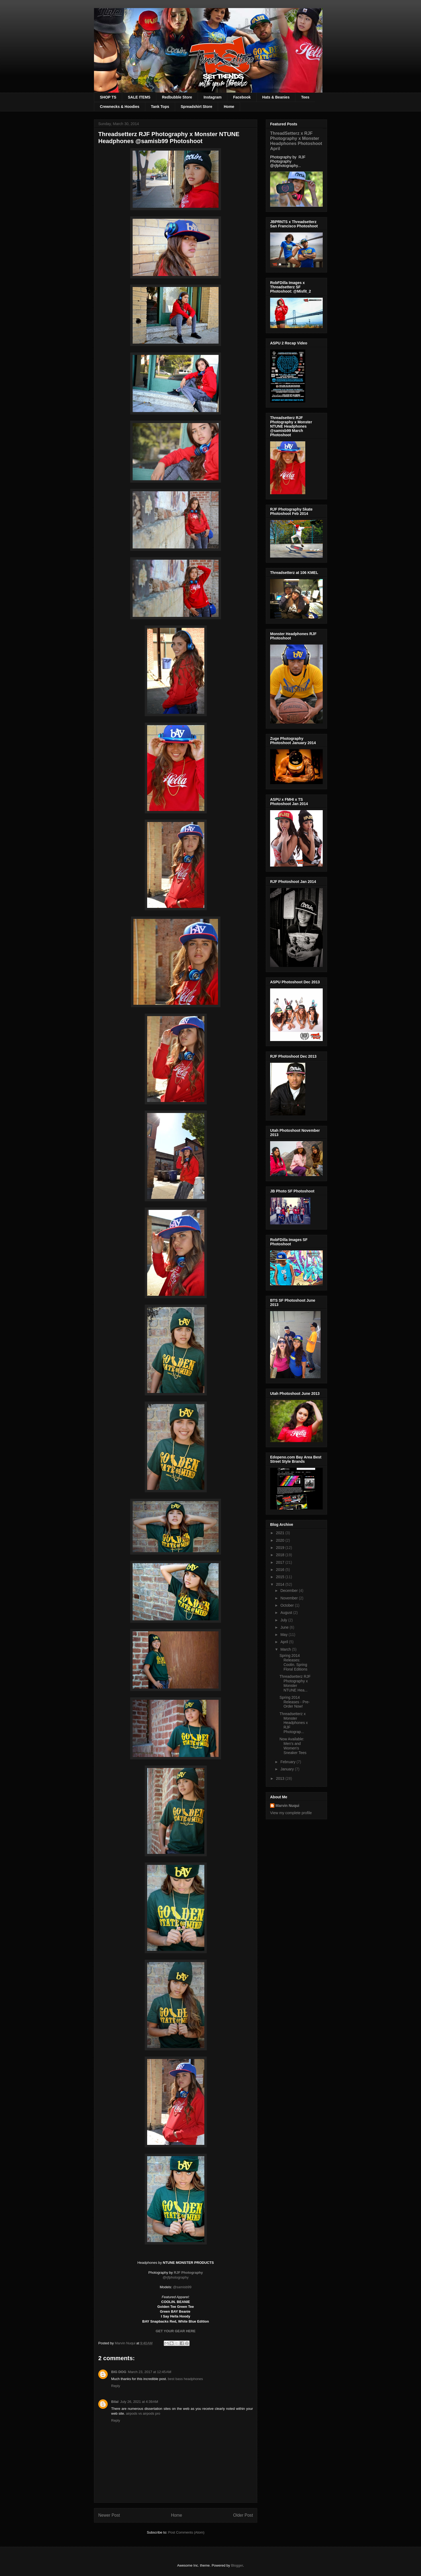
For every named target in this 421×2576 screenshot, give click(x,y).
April (284, 1642)
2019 (280, 1547)
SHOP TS (108, 97)
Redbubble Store (177, 97)
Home (229, 106)
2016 (280, 1569)
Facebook (242, 97)
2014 (280, 1584)
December (289, 1590)
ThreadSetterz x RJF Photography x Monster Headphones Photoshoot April (296, 141)
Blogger (237, 2565)
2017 (280, 1562)
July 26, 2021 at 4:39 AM (139, 2402)
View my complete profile (291, 1813)
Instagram (213, 97)
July (284, 1620)
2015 (280, 1577)
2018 (280, 1555)
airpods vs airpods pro (143, 2413)
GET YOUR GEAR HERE (176, 2331)
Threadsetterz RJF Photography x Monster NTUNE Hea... (295, 1683)
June (284, 1627)
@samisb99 (182, 2287)
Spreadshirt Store (196, 106)
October (287, 1605)
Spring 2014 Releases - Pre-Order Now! (295, 1702)
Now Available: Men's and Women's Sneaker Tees (293, 1746)
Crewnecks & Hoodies (119, 106)
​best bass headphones (185, 2379)
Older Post (243, 2515)
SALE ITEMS (139, 97)
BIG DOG (118, 2372)
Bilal (114, 2402)
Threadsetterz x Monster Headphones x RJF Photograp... (294, 1723)
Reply (115, 2386)
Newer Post (109, 2515)
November (289, 1598)
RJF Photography (188, 2273)
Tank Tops (160, 106)
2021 (280, 1533)
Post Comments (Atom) (186, 2532)
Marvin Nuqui (287, 1805)
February (288, 1762)
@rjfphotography (175, 2277)
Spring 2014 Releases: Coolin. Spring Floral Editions (293, 1662)
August (286, 1612)
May (284, 1634)
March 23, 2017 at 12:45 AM (149, 2372)
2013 (280, 1778)
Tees (305, 97)
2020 (280, 1540)
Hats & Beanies (276, 97)
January (287, 1769)
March (286, 1649)
